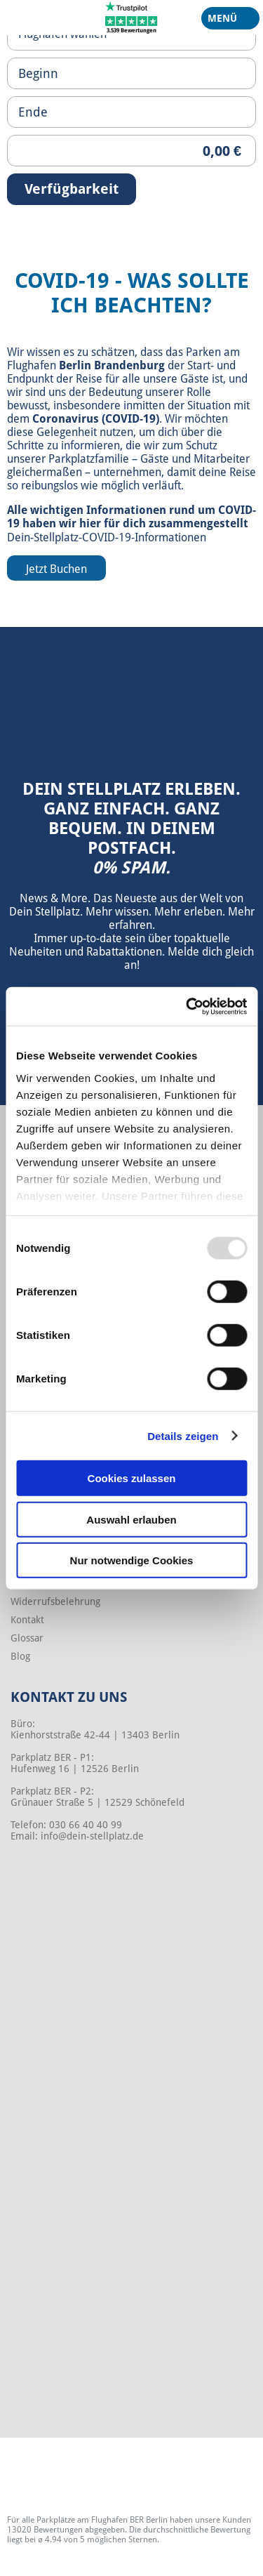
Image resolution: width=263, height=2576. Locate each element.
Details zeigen (182, 1435)
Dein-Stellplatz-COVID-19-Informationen (106, 537)
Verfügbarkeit (72, 188)
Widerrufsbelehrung (55, 1601)
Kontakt (27, 1619)
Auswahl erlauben (131, 1519)
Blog (20, 1656)
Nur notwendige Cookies (132, 1560)
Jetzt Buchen (56, 569)
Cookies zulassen (132, 1478)
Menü (225, 21)
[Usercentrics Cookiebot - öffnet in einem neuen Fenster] (187, 1006)
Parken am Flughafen (123, 358)
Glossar (27, 1638)
